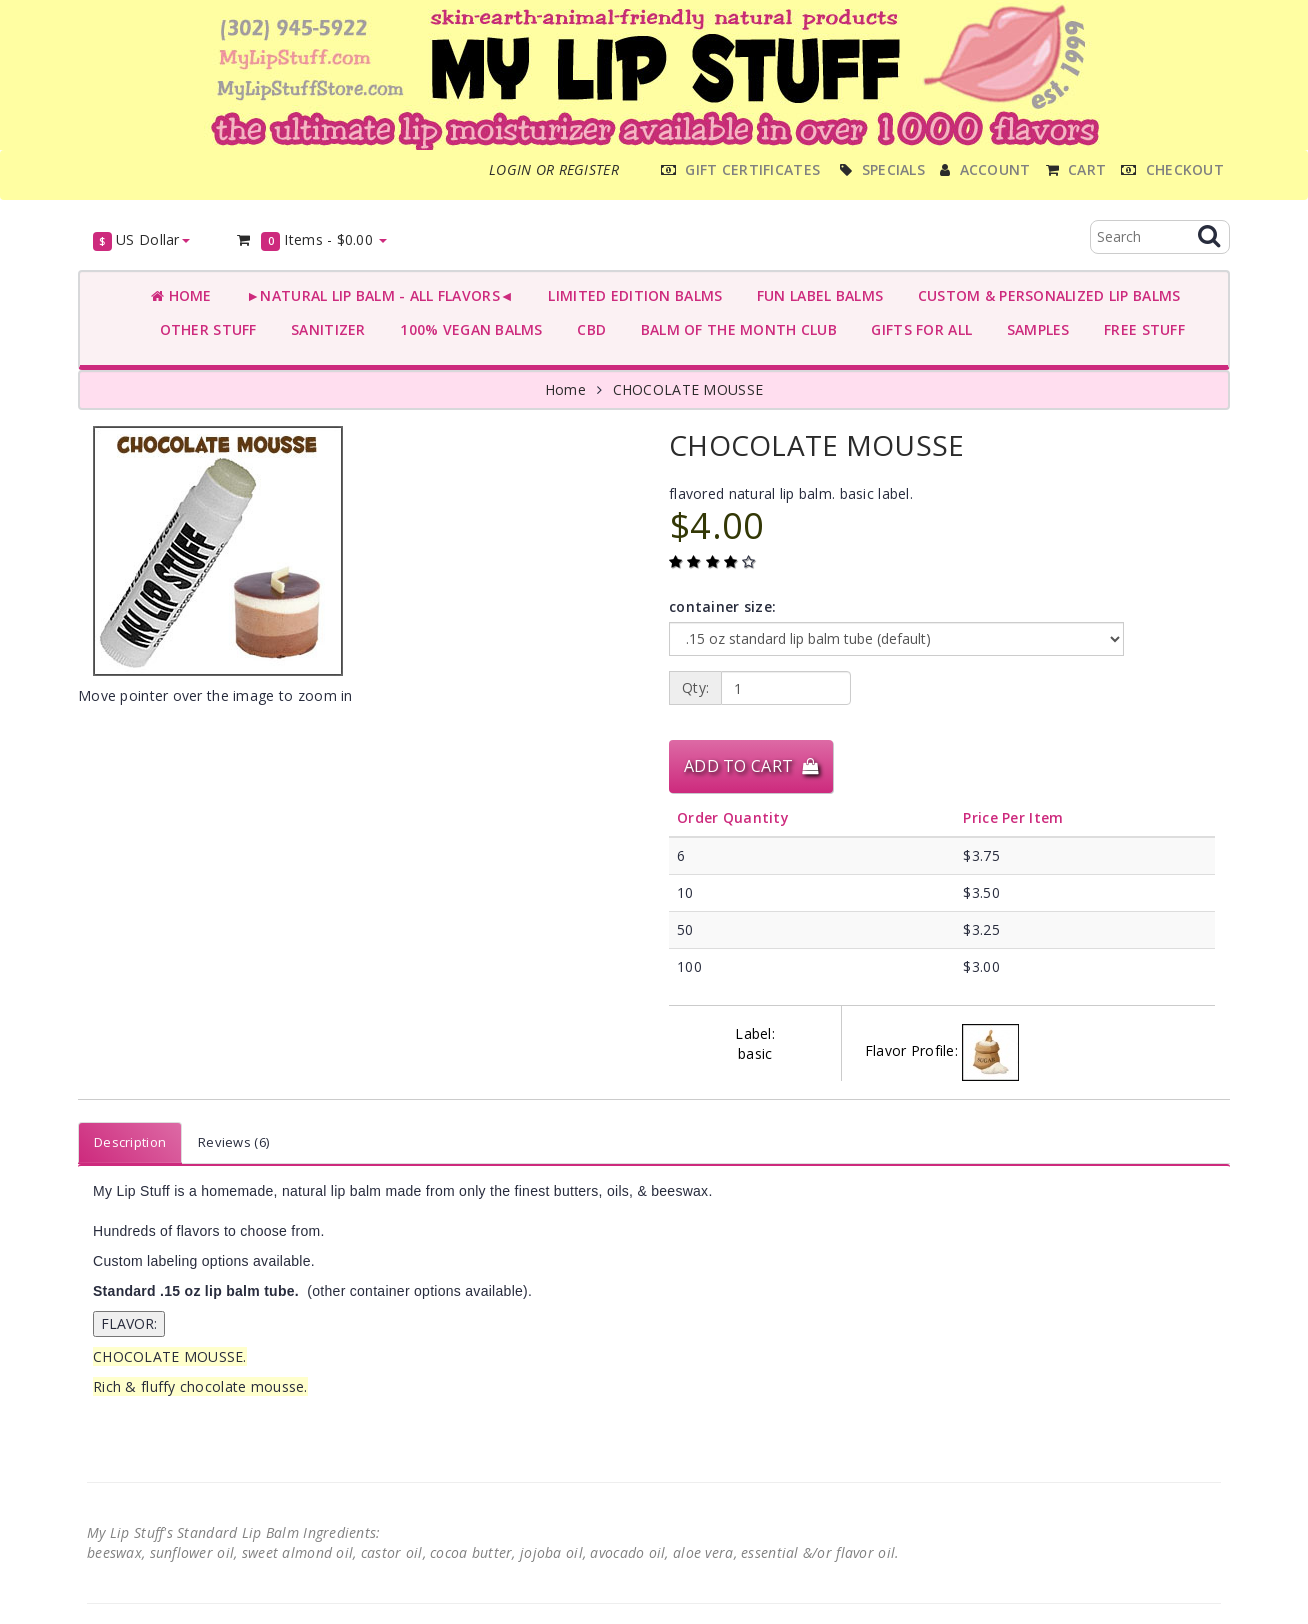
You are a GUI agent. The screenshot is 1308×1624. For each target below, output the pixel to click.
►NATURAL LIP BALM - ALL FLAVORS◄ (376, 295)
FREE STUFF (1140, 329)
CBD (587, 329)
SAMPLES (1034, 329)
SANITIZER (324, 329)
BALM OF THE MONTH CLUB (734, 329)
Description (130, 1142)
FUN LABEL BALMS (815, 295)
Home (181, 295)
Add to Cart (751, 766)
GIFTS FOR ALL (917, 329)
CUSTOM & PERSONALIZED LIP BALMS (1044, 295)
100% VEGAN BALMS (467, 329)
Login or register (554, 169)
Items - (311, 240)
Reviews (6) (233, 1142)
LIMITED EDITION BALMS (631, 295)
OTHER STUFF (204, 329)
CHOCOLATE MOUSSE (688, 389)
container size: (722, 606)
